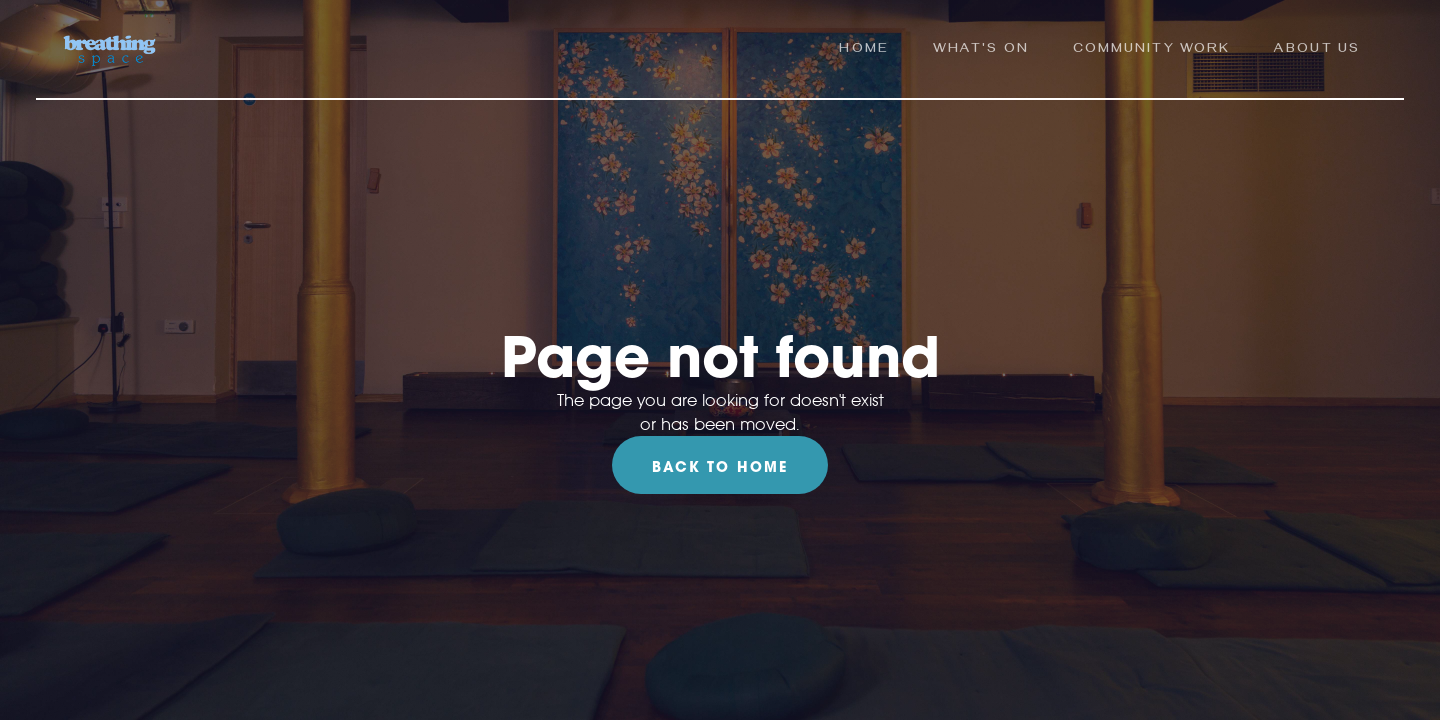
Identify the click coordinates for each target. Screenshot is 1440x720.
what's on (981, 50)
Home (863, 50)
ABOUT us (1317, 50)
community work (1151, 50)
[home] (109, 51)
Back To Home (720, 467)
